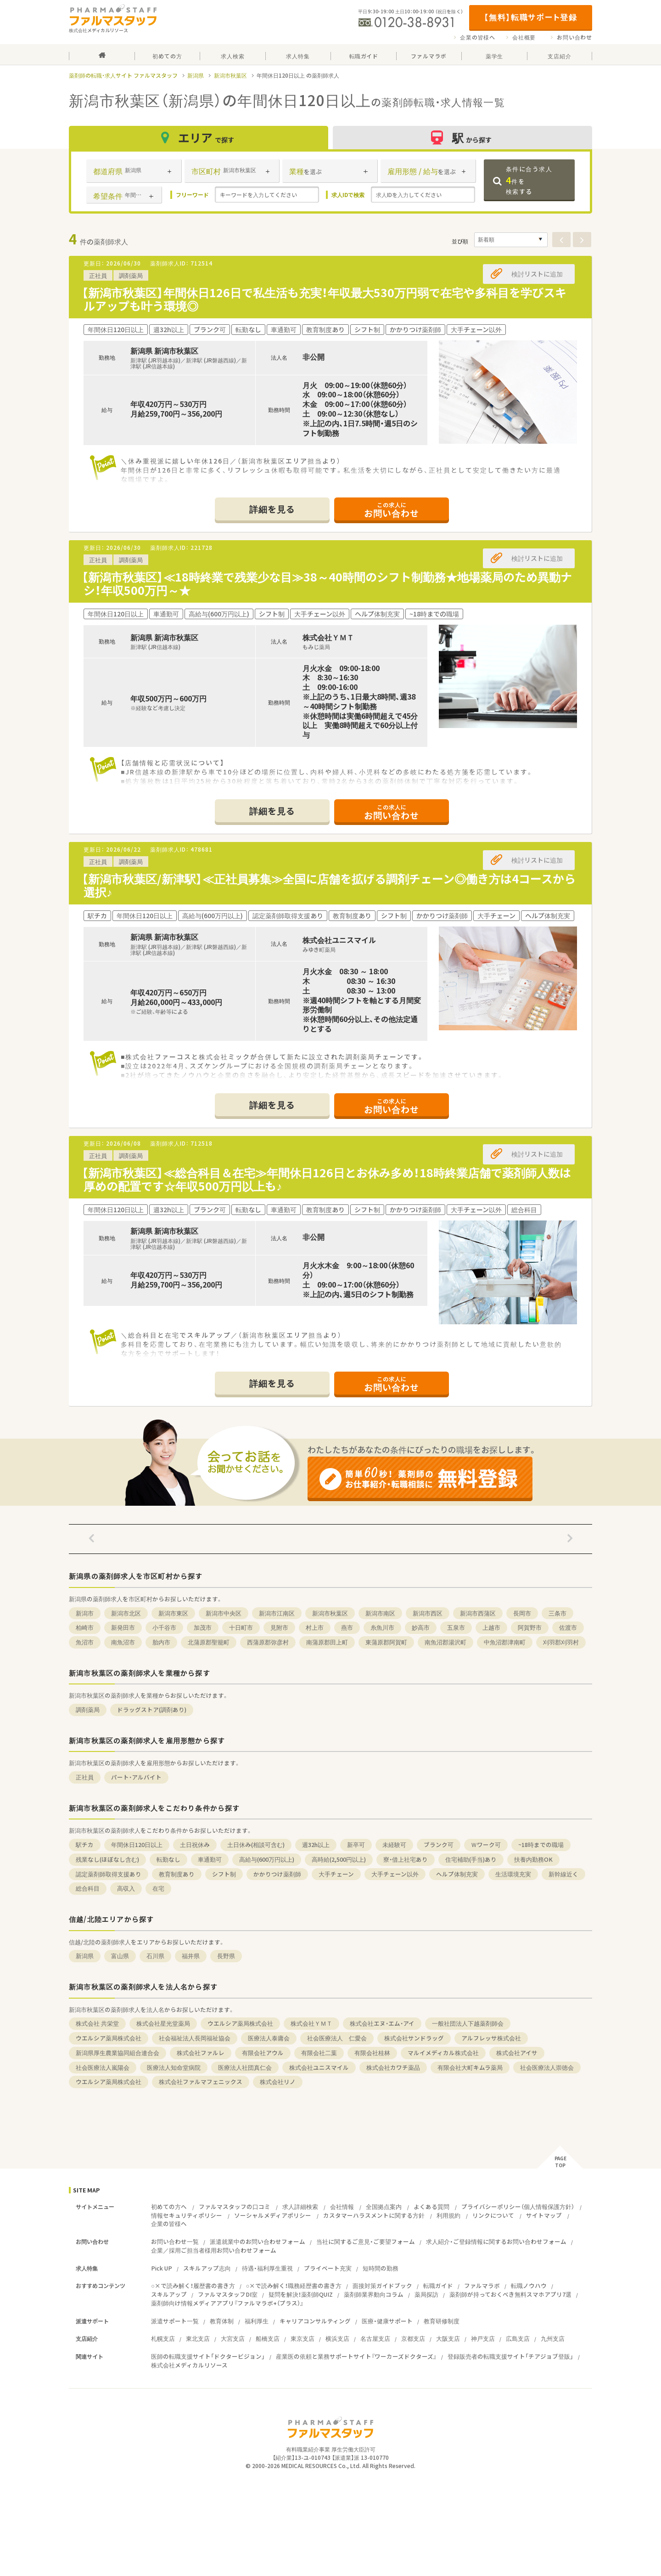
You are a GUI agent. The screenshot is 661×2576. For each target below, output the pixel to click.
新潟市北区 (126, 1613)
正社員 (85, 1777)
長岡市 (522, 1613)
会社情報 (342, 2206)
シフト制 (224, 1874)
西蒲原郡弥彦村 (268, 1642)
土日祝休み (195, 1844)
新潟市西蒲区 (478, 1613)
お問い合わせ (574, 37)
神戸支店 (483, 2338)
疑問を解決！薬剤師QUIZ (301, 2294)
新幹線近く (563, 1874)
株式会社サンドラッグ (414, 2038)
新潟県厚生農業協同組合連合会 (117, 2052)
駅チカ (85, 1844)
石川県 (155, 1955)
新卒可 (356, 1844)
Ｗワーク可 (486, 1844)
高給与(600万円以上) (266, 1859)
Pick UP (161, 2268)
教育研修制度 (441, 2320)
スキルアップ (169, 2294)
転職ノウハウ (529, 2285)
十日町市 (241, 1627)
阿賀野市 (530, 1627)
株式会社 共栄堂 (97, 2023)
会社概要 (524, 37)
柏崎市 (85, 1627)
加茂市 (203, 1627)
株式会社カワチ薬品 (393, 2067)
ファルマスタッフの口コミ (234, 2206)
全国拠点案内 (384, 2206)
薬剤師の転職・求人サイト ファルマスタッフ (123, 75)
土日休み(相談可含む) (256, 1844)
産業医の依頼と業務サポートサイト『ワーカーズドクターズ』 (356, 2356)
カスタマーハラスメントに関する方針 (374, 2215)
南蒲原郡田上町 (327, 1642)
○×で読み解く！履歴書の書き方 (193, 2285)
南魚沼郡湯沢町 (445, 1642)
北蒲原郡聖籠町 (209, 1642)
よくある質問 (431, 2206)
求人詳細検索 (300, 2206)
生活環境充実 (513, 1874)
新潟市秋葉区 (230, 75)
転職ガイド (438, 2285)
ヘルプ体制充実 (457, 1874)
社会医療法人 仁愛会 (337, 2038)
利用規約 (448, 2215)
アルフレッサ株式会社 (491, 2038)
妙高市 (421, 1627)
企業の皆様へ (477, 37)
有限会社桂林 (372, 2052)
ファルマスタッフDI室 (228, 2294)
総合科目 (88, 1888)
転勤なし (168, 1859)
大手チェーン (336, 1874)
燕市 (347, 1627)
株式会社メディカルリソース (189, 2365)
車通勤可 (210, 1859)
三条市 (557, 1613)
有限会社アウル (263, 2052)
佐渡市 (568, 1627)
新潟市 (85, 1613)
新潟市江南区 (277, 1613)
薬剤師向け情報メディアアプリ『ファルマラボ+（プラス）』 (227, 2303)
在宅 (158, 1888)
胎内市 (161, 1642)
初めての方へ (169, 2206)
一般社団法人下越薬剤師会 (468, 2023)
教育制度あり (177, 1874)
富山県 (120, 1955)
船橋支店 (268, 2338)
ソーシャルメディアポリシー (272, 2215)
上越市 (491, 1627)
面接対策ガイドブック (382, 2285)
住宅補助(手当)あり (471, 1859)
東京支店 (302, 2338)
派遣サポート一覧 (175, 2320)
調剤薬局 (88, 1709)
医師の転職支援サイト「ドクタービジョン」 (208, 2356)
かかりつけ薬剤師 (277, 1874)
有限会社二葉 (319, 2052)
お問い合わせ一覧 (175, 2241)
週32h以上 (316, 1844)
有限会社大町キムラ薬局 (470, 2067)
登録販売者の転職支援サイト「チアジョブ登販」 (510, 2356)
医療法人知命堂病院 (174, 2067)
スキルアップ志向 (207, 2268)
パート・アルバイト (136, 1777)
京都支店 (413, 2338)
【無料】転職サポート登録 (530, 17)
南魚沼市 (123, 1642)
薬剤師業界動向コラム (373, 2294)
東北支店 (198, 2338)
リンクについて (493, 2215)
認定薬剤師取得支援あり (108, 1874)
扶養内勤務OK (533, 1859)
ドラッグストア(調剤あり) (151, 1709)
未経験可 (394, 1844)
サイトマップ (544, 2215)
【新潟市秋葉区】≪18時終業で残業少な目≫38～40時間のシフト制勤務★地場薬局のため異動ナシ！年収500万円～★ (327, 583)
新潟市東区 (173, 1613)
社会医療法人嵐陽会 (102, 2067)
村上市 (315, 1627)
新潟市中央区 (223, 1613)
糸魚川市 (382, 1627)
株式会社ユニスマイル (319, 2067)
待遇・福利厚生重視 (267, 2268)
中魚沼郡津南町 (505, 1642)
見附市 (279, 1627)
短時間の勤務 (380, 2268)
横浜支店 (337, 2338)
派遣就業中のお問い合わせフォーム (257, 2241)
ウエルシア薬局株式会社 (240, 2023)
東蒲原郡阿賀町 (386, 1642)
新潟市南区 (380, 1613)
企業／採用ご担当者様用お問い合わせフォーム (213, 2250)
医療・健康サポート (387, 2320)
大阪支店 (448, 2338)
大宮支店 (233, 2338)
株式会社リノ (278, 2081)
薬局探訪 (426, 2294)
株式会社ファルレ (200, 2052)
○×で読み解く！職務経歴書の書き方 (294, 2285)
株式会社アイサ (517, 2052)
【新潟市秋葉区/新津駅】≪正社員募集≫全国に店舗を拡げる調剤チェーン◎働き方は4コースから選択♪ (329, 885)
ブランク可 (439, 1844)
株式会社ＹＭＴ (311, 2023)
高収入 (126, 1888)
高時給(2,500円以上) (339, 1859)
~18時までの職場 (541, 1844)
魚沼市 (85, 1642)
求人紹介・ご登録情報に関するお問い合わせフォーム (496, 2241)
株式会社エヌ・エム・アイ (382, 2023)
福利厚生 (257, 2320)
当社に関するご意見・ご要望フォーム (365, 2241)
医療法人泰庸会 (269, 2038)
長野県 (226, 1955)
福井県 (191, 1955)
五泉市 (456, 1627)
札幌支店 (163, 2338)
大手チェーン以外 (395, 1874)
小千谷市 (164, 1627)
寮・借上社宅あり (405, 1859)
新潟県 (195, 75)
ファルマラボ (482, 2285)
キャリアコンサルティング (315, 2320)
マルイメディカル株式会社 (443, 2052)
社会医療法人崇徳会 (547, 2067)
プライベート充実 (328, 2268)
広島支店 (518, 2338)
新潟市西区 (428, 1613)
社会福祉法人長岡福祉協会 (194, 2038)
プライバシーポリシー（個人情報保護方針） (517, 2206)
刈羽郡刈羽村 (561, 1642)
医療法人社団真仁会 (245, 2067)
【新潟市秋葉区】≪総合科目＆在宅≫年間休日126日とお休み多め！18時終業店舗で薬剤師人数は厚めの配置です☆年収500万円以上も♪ (326, 1179)
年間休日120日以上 (136, 1844)
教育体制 (222, 2320)
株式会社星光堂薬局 (163, 2023)
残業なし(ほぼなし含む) (107, 1859)
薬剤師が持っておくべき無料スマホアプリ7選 (510, 2294)
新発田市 (123, 1627)
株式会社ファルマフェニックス (200, 2081)
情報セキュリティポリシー (186, 2215)
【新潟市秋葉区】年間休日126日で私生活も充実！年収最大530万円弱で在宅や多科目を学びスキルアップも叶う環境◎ (324, 299)
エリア (198, 137)
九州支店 (553, 2338)
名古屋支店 (375, 2338)
